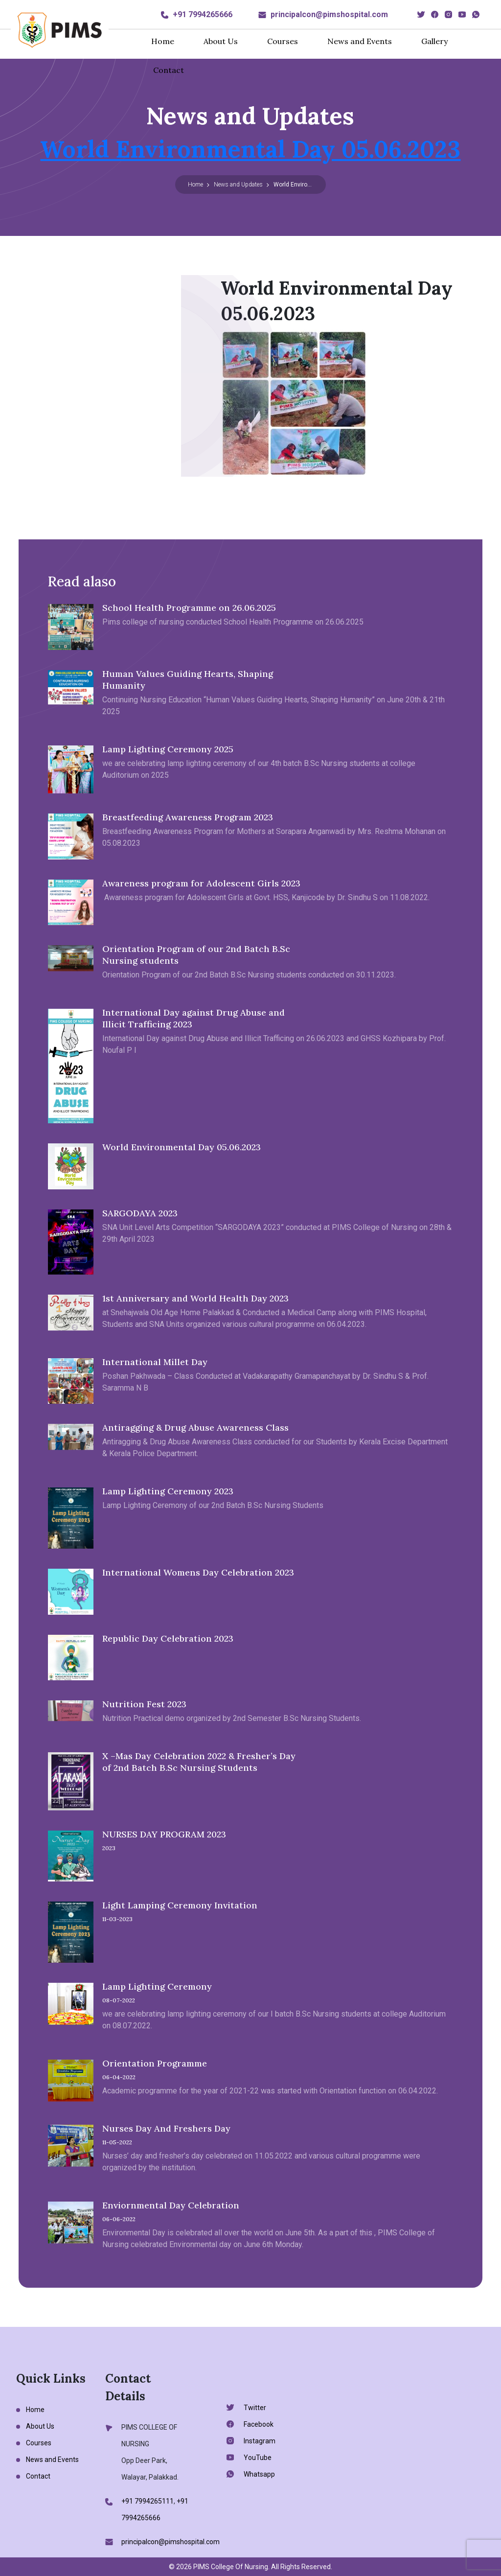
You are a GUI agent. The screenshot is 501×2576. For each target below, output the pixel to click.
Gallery (434, 41)
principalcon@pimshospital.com (329, 14)
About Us (221, 41)
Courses (282, 41)
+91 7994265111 (147, 2501)
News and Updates (238, 184)
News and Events (359, 41)
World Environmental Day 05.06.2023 (250, 149)
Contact (168, 70)
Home (162, 41)
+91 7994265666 (202, 14)
